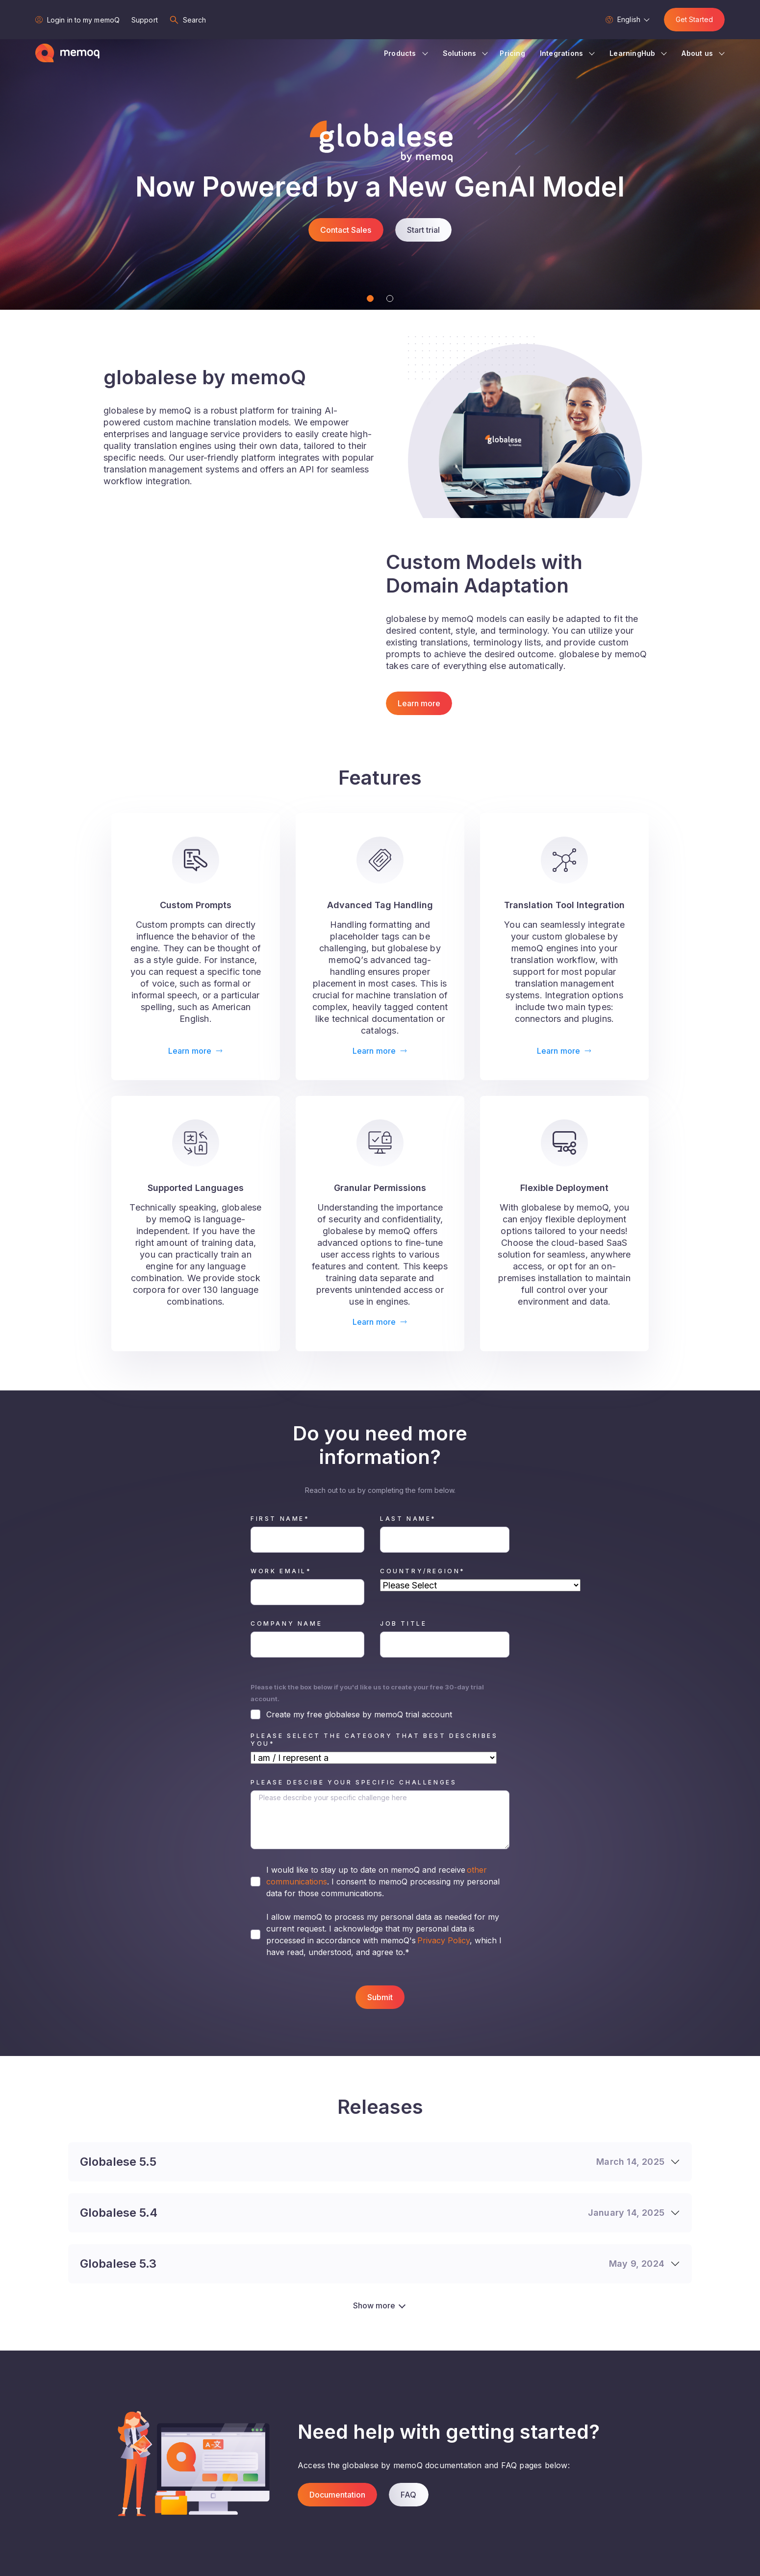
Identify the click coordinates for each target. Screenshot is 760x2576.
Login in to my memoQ (83, 20)
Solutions (460, 53)
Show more (374, 2305)
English (628, 19)
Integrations (561, 53)
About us (697, 53)
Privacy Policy (443, 1940)
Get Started (694, 19)
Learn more (419, 703)
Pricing (512, 53)
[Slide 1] (370, 298)
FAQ (408, 2495)
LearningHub (632, 53)
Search (194, 20)
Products (400, 53)
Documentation (337, 2495)
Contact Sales (345, 230)
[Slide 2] (389, 298)
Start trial (423, 230)
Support (144, 20)
